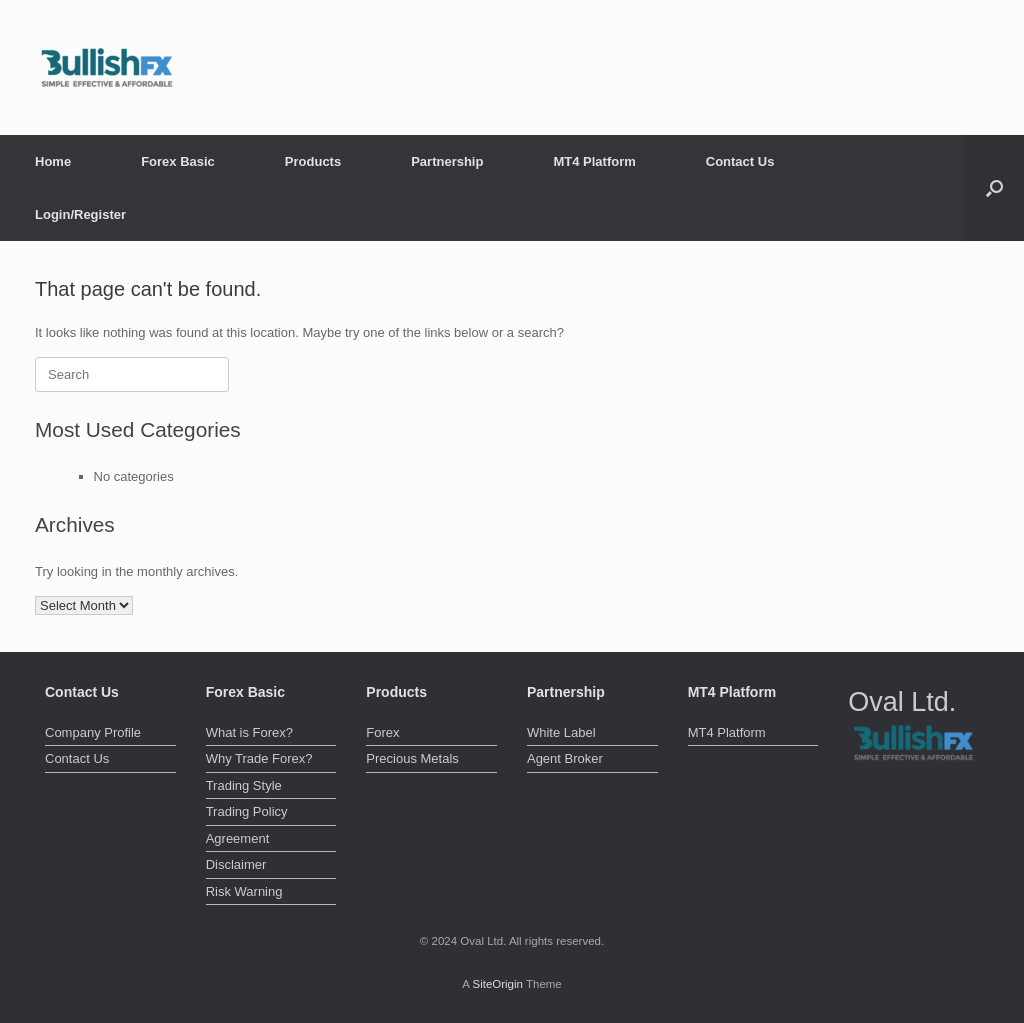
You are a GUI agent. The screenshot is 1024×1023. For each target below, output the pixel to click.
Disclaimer (236, 864)
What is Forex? (249, 732)
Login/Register (80, 214)
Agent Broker (565, 758)
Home (53, 161)
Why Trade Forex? (259, 758)
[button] (994, 188)
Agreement (238, 838)
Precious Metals (412, 758)
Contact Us (740, 161)
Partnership (447, 161)
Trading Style (244, 785)
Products (313, 161)
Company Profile (93, 732)
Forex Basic (178, 161)
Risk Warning (244, 891)
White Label (561, 732)
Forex (382, 732)
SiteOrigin (497, 984)
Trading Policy (247, 811)
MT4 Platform (594, 161)
